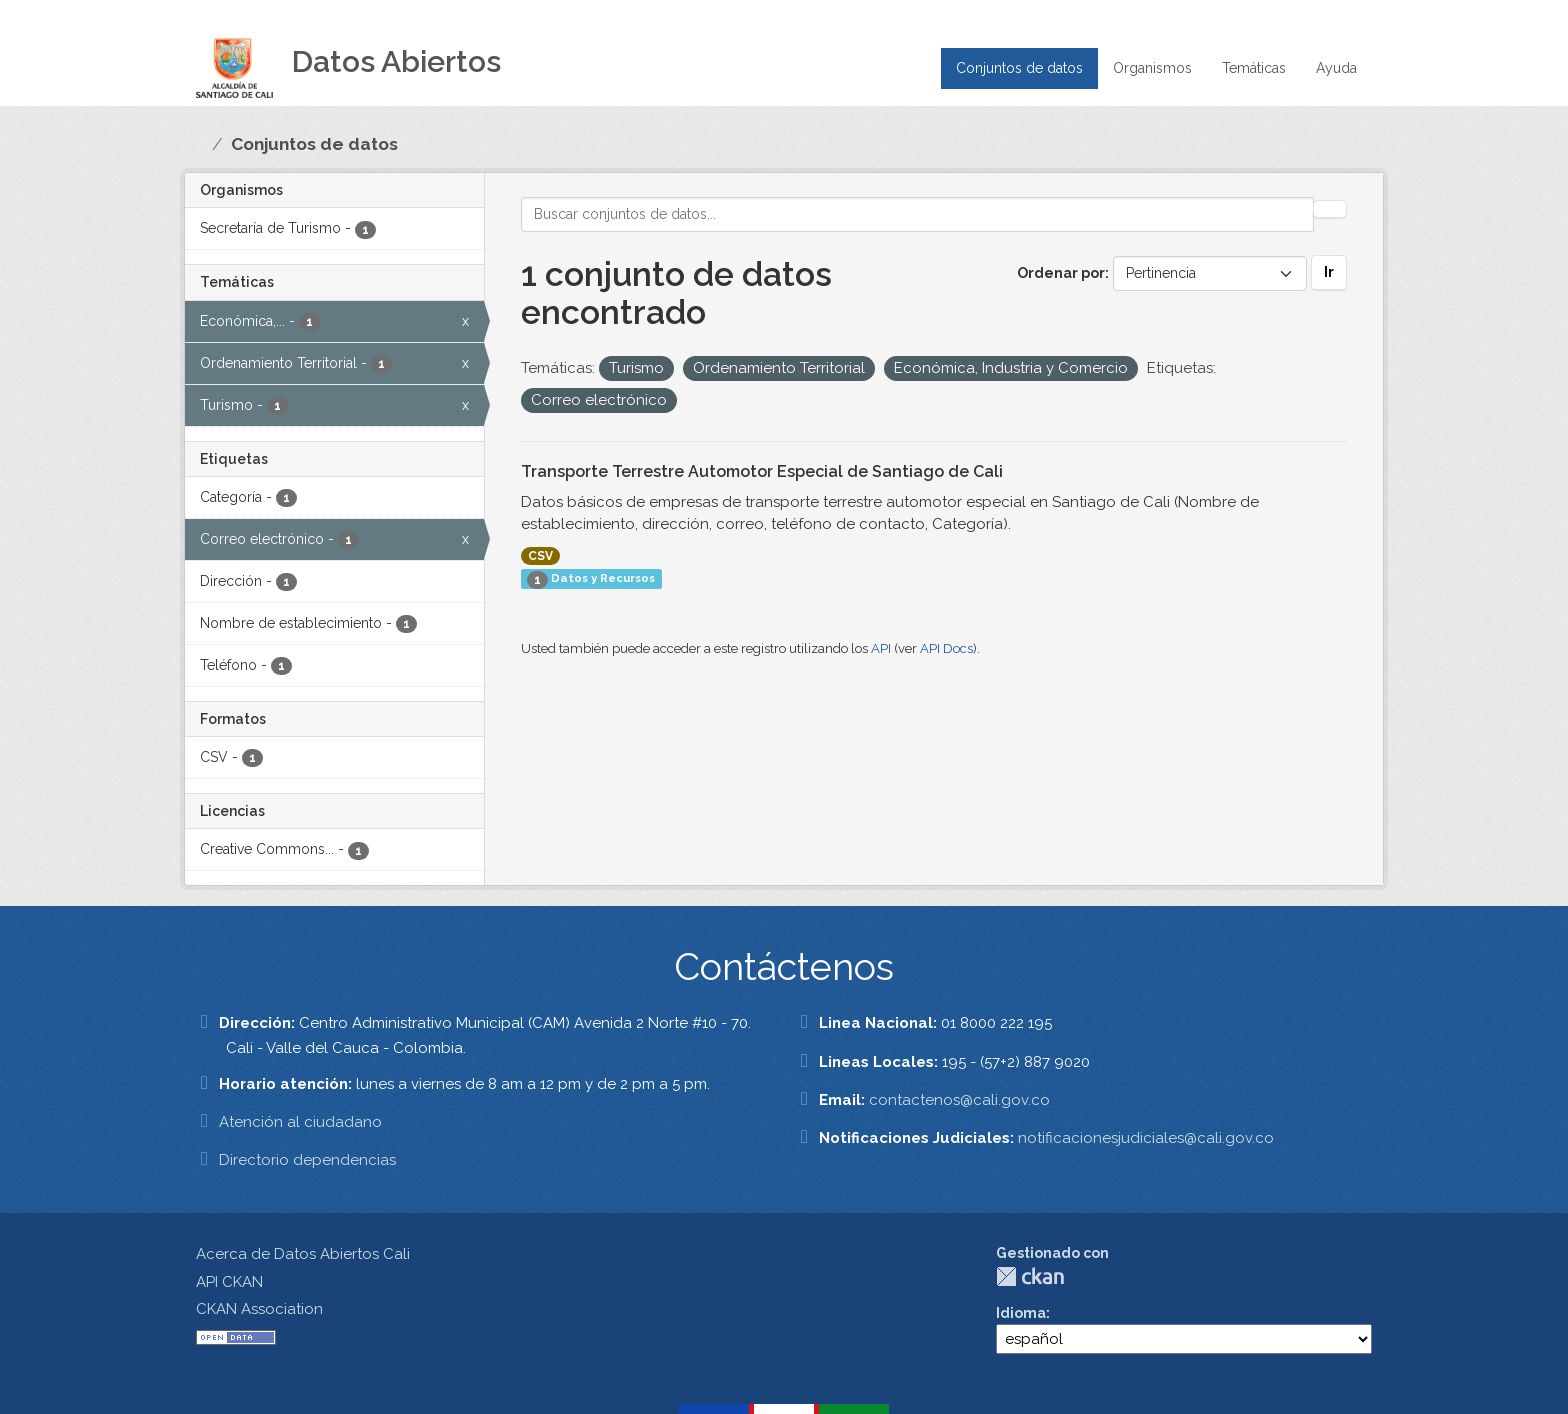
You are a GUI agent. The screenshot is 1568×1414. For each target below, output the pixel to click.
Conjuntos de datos (1019, 68)
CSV (540, 556)
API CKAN (229, 1282)
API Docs (946, 648)
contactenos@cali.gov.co (959, 1100)
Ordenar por (1061, 273)
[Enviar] (1330, 209)
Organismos (1152, 68)
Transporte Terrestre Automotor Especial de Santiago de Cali (762, 471)
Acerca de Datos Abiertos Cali (303, 1254)
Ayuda (1336, 68)
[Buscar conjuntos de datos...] (918, 214)
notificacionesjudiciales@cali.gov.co (1146, 1138)
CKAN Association (259, 1309)
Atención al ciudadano (300, 1122)
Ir (1329, 272)
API (881, 648)
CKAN (1030, 1276)
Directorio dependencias (307, 1160)
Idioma (1021, 1313)
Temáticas (1254, 68)
